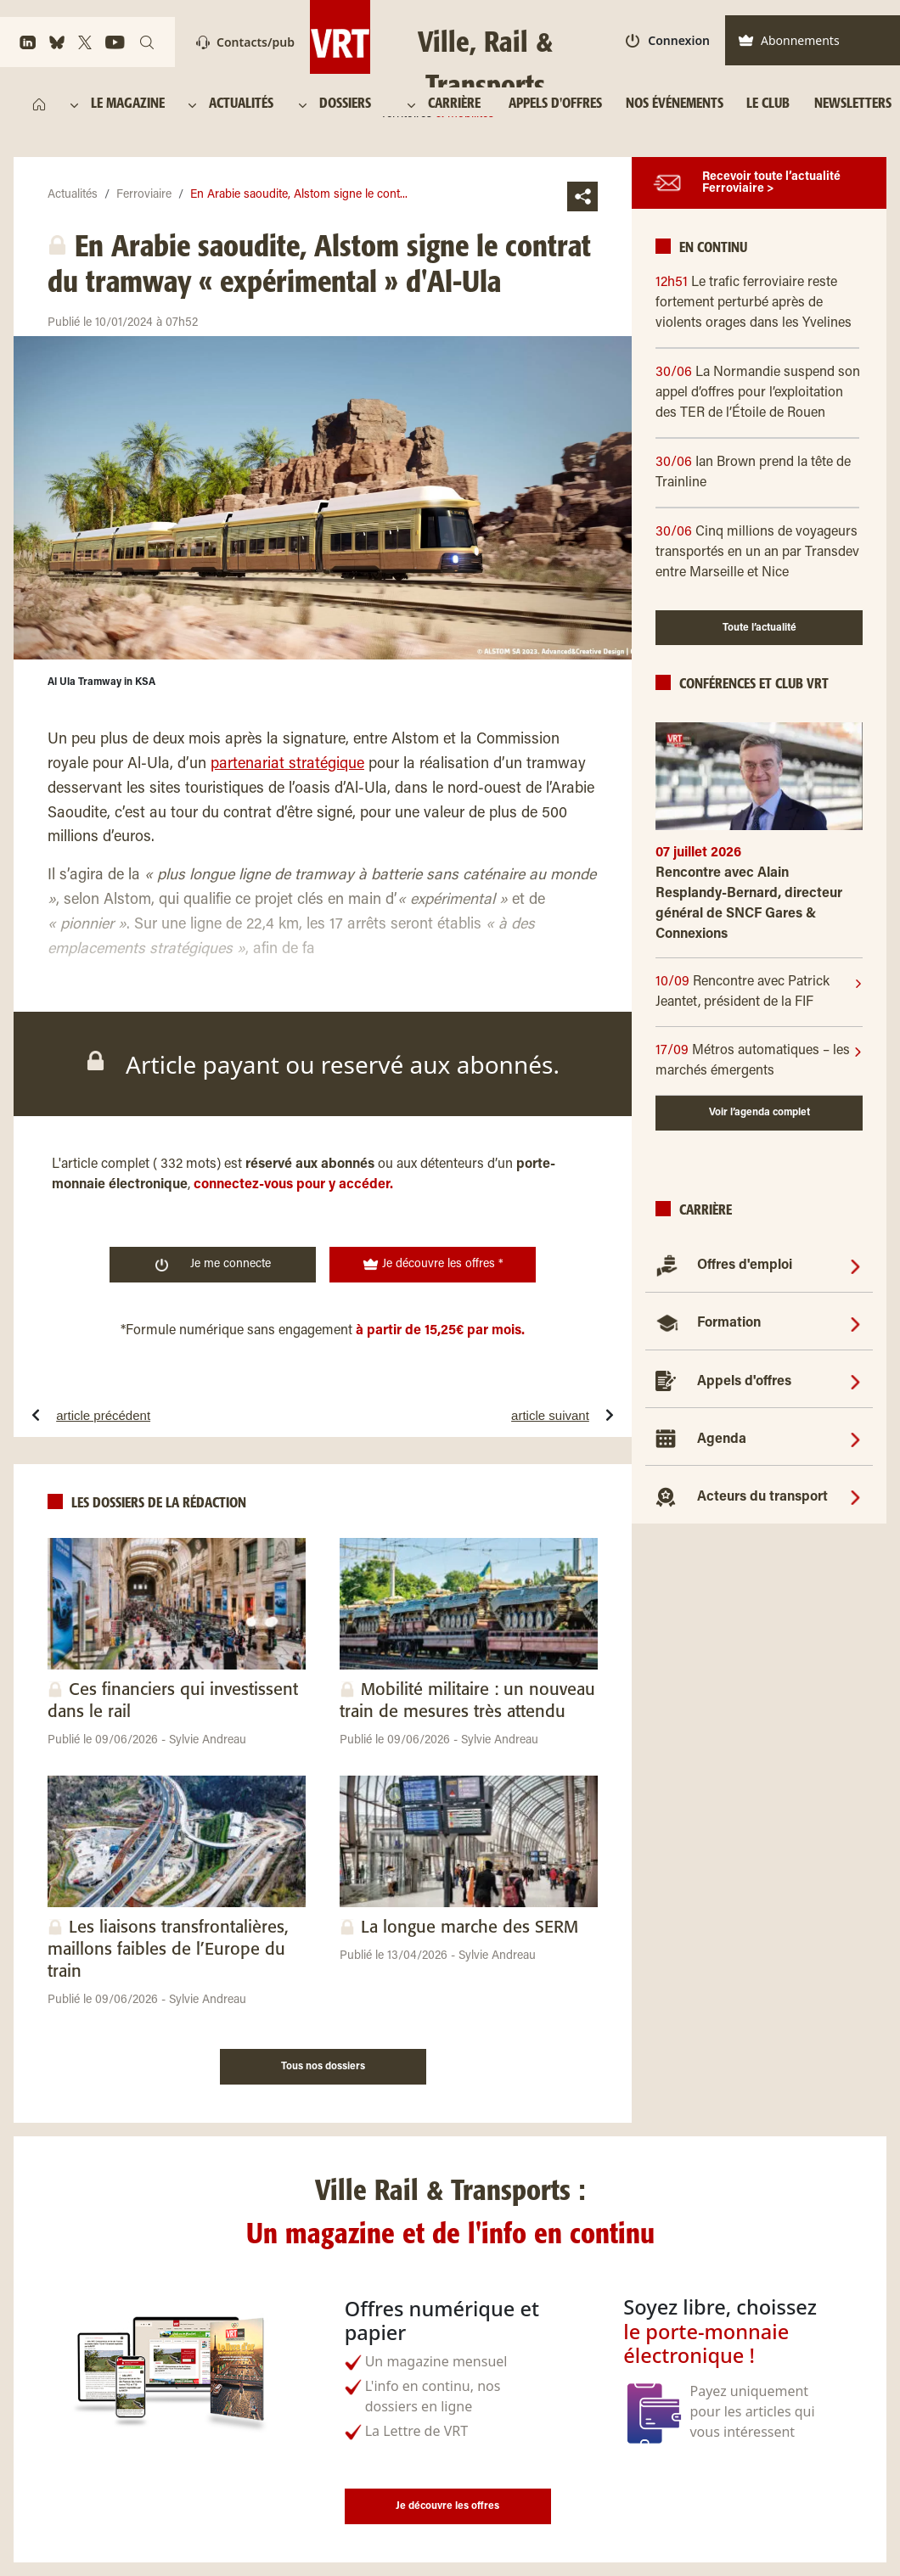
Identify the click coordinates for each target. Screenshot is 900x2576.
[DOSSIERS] (352, 104)
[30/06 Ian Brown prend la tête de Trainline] (759, 472)
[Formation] (855, 1323)
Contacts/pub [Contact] (245, 42)
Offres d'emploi (744, 1265)
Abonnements (789, 40)
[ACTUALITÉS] (242, 104)
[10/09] (754, 992)
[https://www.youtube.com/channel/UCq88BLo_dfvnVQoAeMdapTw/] (115, 42)
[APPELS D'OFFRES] (555, 104)
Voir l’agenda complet (759, 1113)
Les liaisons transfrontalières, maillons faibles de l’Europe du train (168, 1950)
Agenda (721, 1439)
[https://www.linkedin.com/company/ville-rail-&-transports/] (28, 42)
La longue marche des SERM (469, 1928)
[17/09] (754, 1061)
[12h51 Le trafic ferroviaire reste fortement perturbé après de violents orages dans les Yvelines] (759, 303)
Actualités (73, 195)
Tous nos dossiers (323, 2067)
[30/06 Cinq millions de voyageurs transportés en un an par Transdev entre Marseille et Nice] (759, 552)
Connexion (668, 40)
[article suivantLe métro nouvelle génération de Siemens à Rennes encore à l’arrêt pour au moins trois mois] (489, 1415)
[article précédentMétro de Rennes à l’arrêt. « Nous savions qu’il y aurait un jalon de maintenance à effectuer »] (155, 1415)
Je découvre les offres (447, 2506)
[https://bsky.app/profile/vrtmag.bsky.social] (57, 42)
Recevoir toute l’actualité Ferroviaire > (771, 183)
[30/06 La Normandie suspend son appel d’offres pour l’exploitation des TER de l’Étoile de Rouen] (759, 393)
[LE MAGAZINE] (130, 104)
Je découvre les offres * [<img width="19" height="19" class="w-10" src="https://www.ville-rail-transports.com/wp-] (433, 1265)
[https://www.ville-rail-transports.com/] (39, 104)
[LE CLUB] (768, 104)
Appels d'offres (744, 1382)
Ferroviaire (144, 195)
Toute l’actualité (759, 628)
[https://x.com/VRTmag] (85, 42)
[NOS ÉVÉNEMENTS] (674, 104)
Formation (729, 1323)
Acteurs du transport (762, 1497)
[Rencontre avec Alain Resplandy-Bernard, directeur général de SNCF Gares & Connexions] (759, 910)
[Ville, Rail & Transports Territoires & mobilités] (449, 37)
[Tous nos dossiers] (323, 2064)
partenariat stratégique (287, 764)
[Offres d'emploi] (855, 1265)
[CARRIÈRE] (458, 104)
